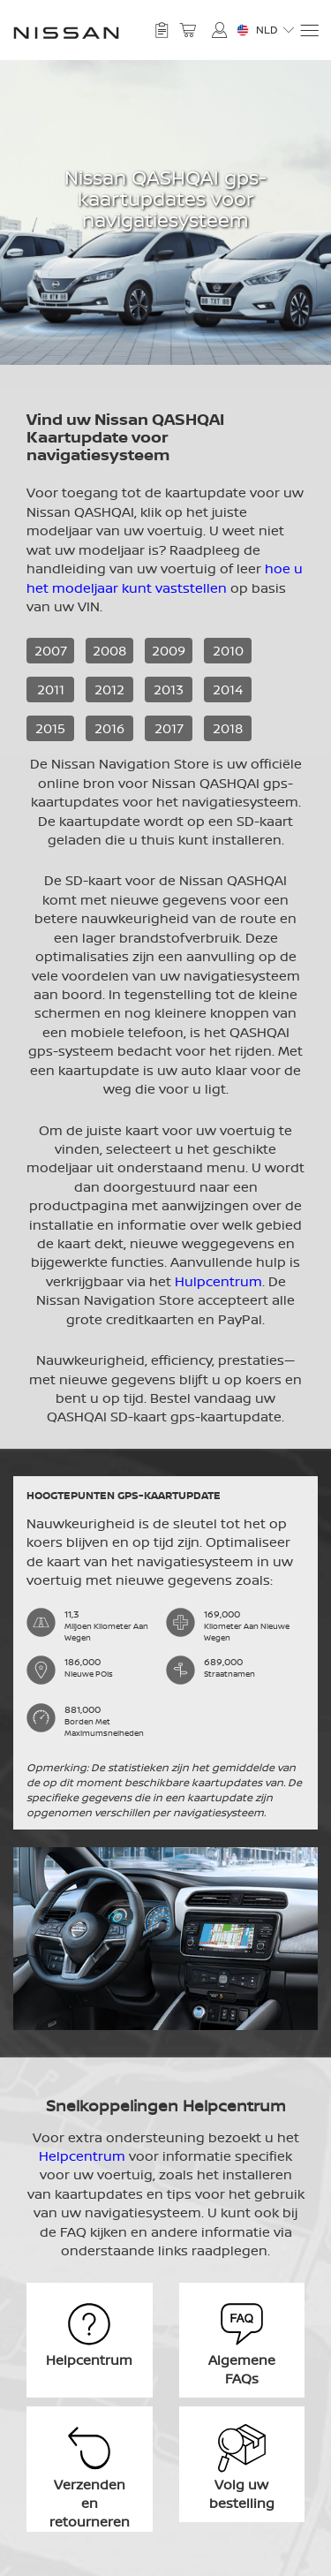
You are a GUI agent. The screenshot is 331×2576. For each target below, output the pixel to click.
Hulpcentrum (218, 1281)
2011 (50, 689)
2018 (228, 728)
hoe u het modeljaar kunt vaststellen (164, 577)
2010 (228, 650)
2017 (169, 728)
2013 (169, 689)
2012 (109, 689)
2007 (50, 650)
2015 (50, 728)
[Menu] (308, 30)
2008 (109, 650)
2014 (228, 689)
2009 (168, 650)
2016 (109, 728)
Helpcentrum (82, 2156)
